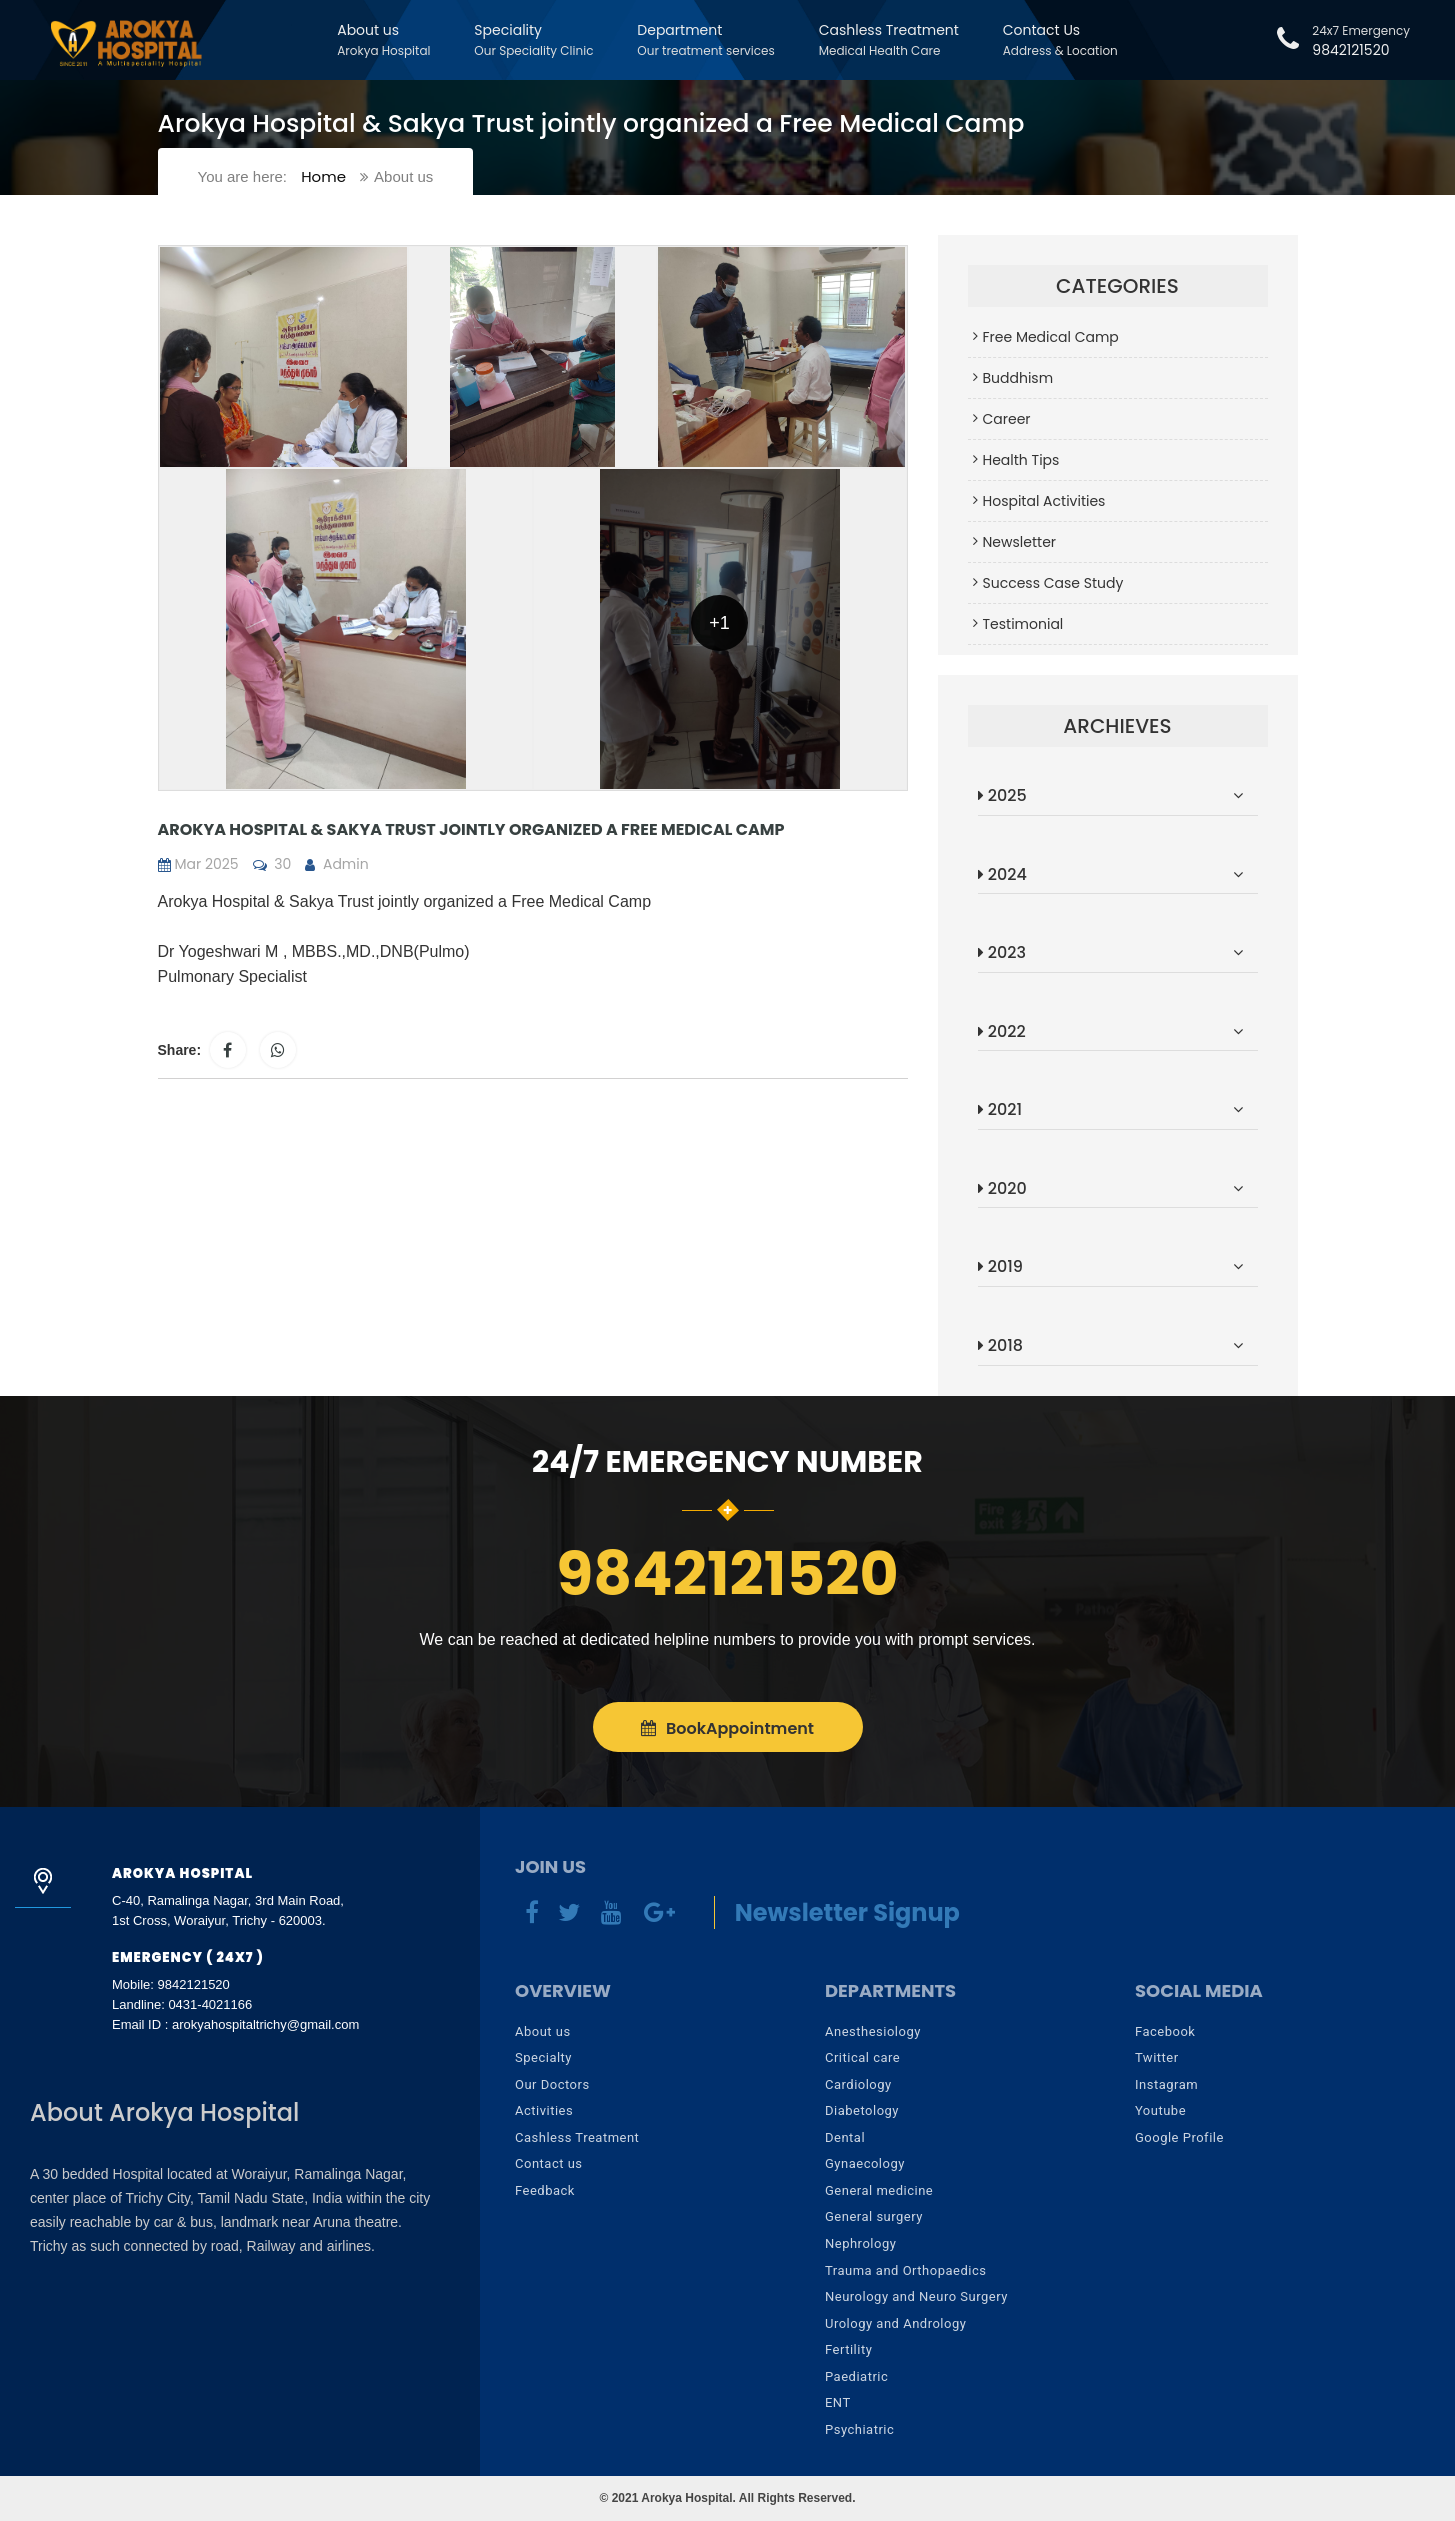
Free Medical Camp (1051, 337)
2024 (1002, 874)
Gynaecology (865, 2163)
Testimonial (1023, 624)
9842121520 (1343, 41)
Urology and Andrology (895, 2323)
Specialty (543, 2057)
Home (323, 176)
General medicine (879, 2190)
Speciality (533, 39)
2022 (1002, 1031)
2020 (1002, 1188)
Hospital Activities (1044, 501)
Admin (336, 864)
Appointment (727, 1728)
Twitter (1157, 2057)
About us (383, 39)
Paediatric (856, 2376)
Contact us (549, 2163)
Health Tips (1021, 460)
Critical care (862, 2057)
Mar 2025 (198, 864)
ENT (838, 2402)
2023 (1002, 952)
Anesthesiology (873, 2031)
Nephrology (860, 2243)
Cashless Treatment (889, 39)
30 (272, 864)
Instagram (1166, 2084)
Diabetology (862, 2110)
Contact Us (1060, 39)
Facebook (1165, 2031)
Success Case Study (1053, 583)
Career (1007, 419)
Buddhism (1018, 378)
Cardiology (858, 2084)
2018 (1000, 1345)
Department (705, 39)
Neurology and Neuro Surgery (916, 2296)
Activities (544, 2110)
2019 (1000, 1266)
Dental (845, 2137)
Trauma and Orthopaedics (905, 2270)
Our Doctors (552, 2084)
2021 (1000, 1109)
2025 (1002, 795)
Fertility (848, 2349)
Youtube (1160, 2110)
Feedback (545, 2190)
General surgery (874, 2216)
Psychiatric (859, 2429)
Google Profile (1179, 2137)
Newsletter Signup (847, 1912)
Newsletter (1020, 542)
